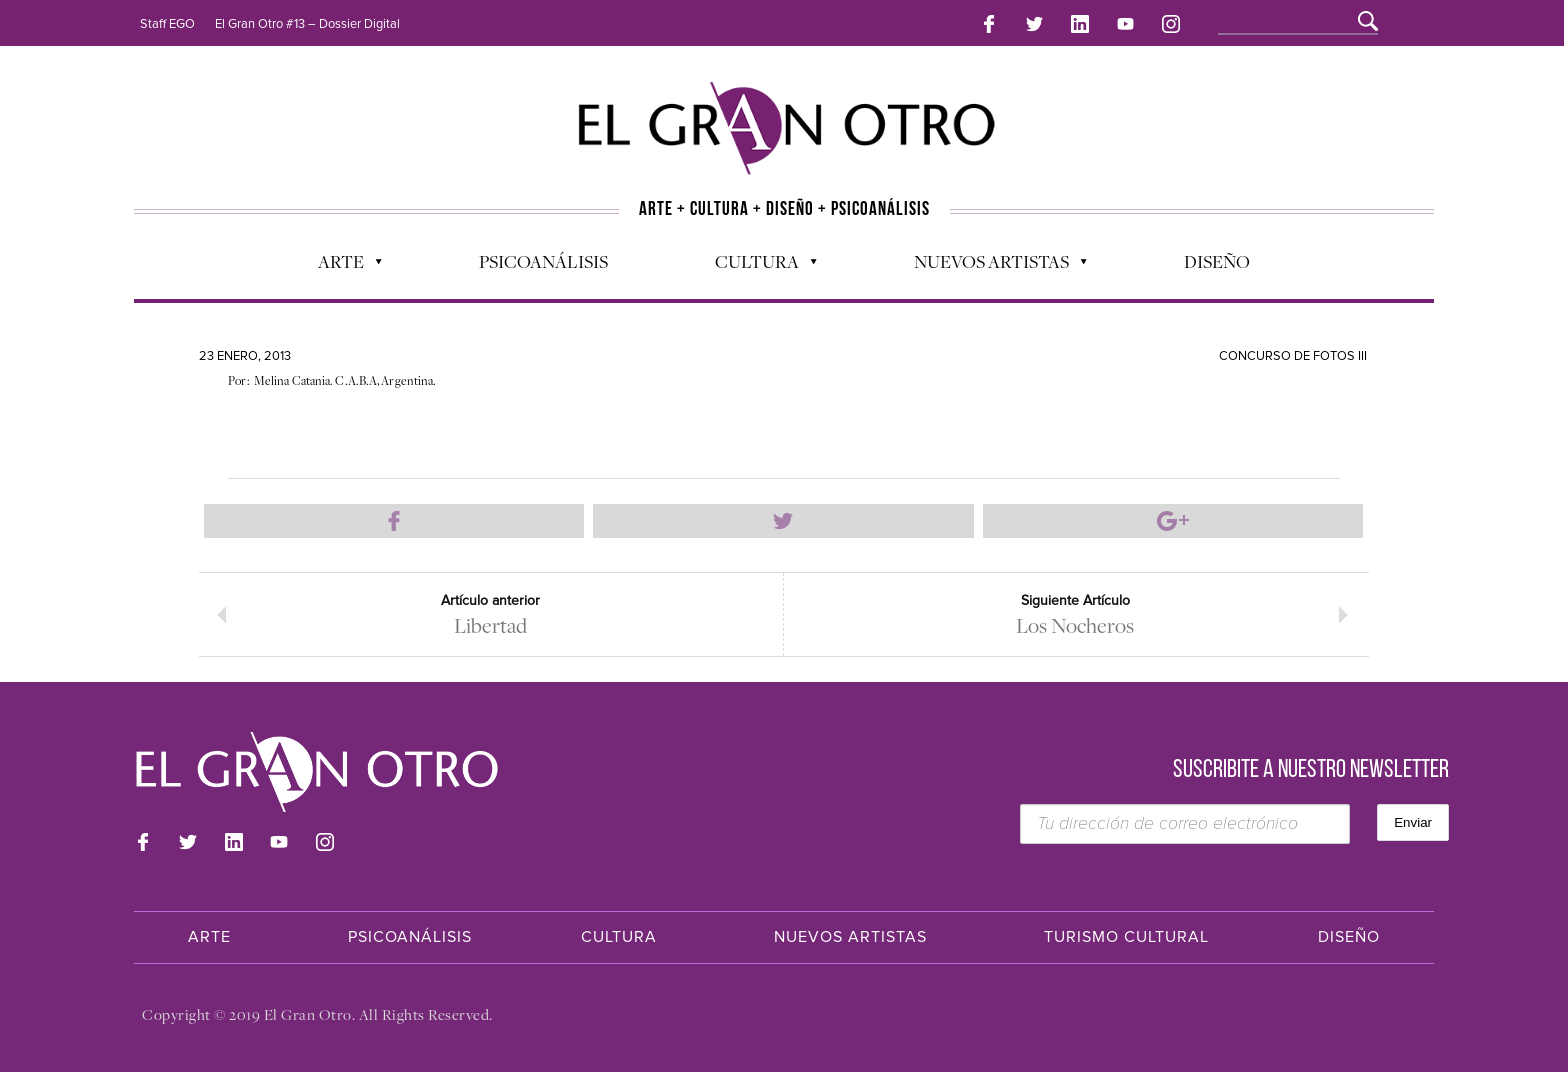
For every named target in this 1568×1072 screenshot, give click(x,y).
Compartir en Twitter (783, 521)
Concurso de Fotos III (1293, 356)
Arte (340, 266)
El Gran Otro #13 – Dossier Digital (307, 24)
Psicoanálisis (543, 261)
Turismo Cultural (1126, 937)
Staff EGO (167, 24)
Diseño (1217, 261)
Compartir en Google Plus (1173, 521)
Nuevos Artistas (990, 266)
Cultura (756, 266)
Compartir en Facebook (394, 521)
